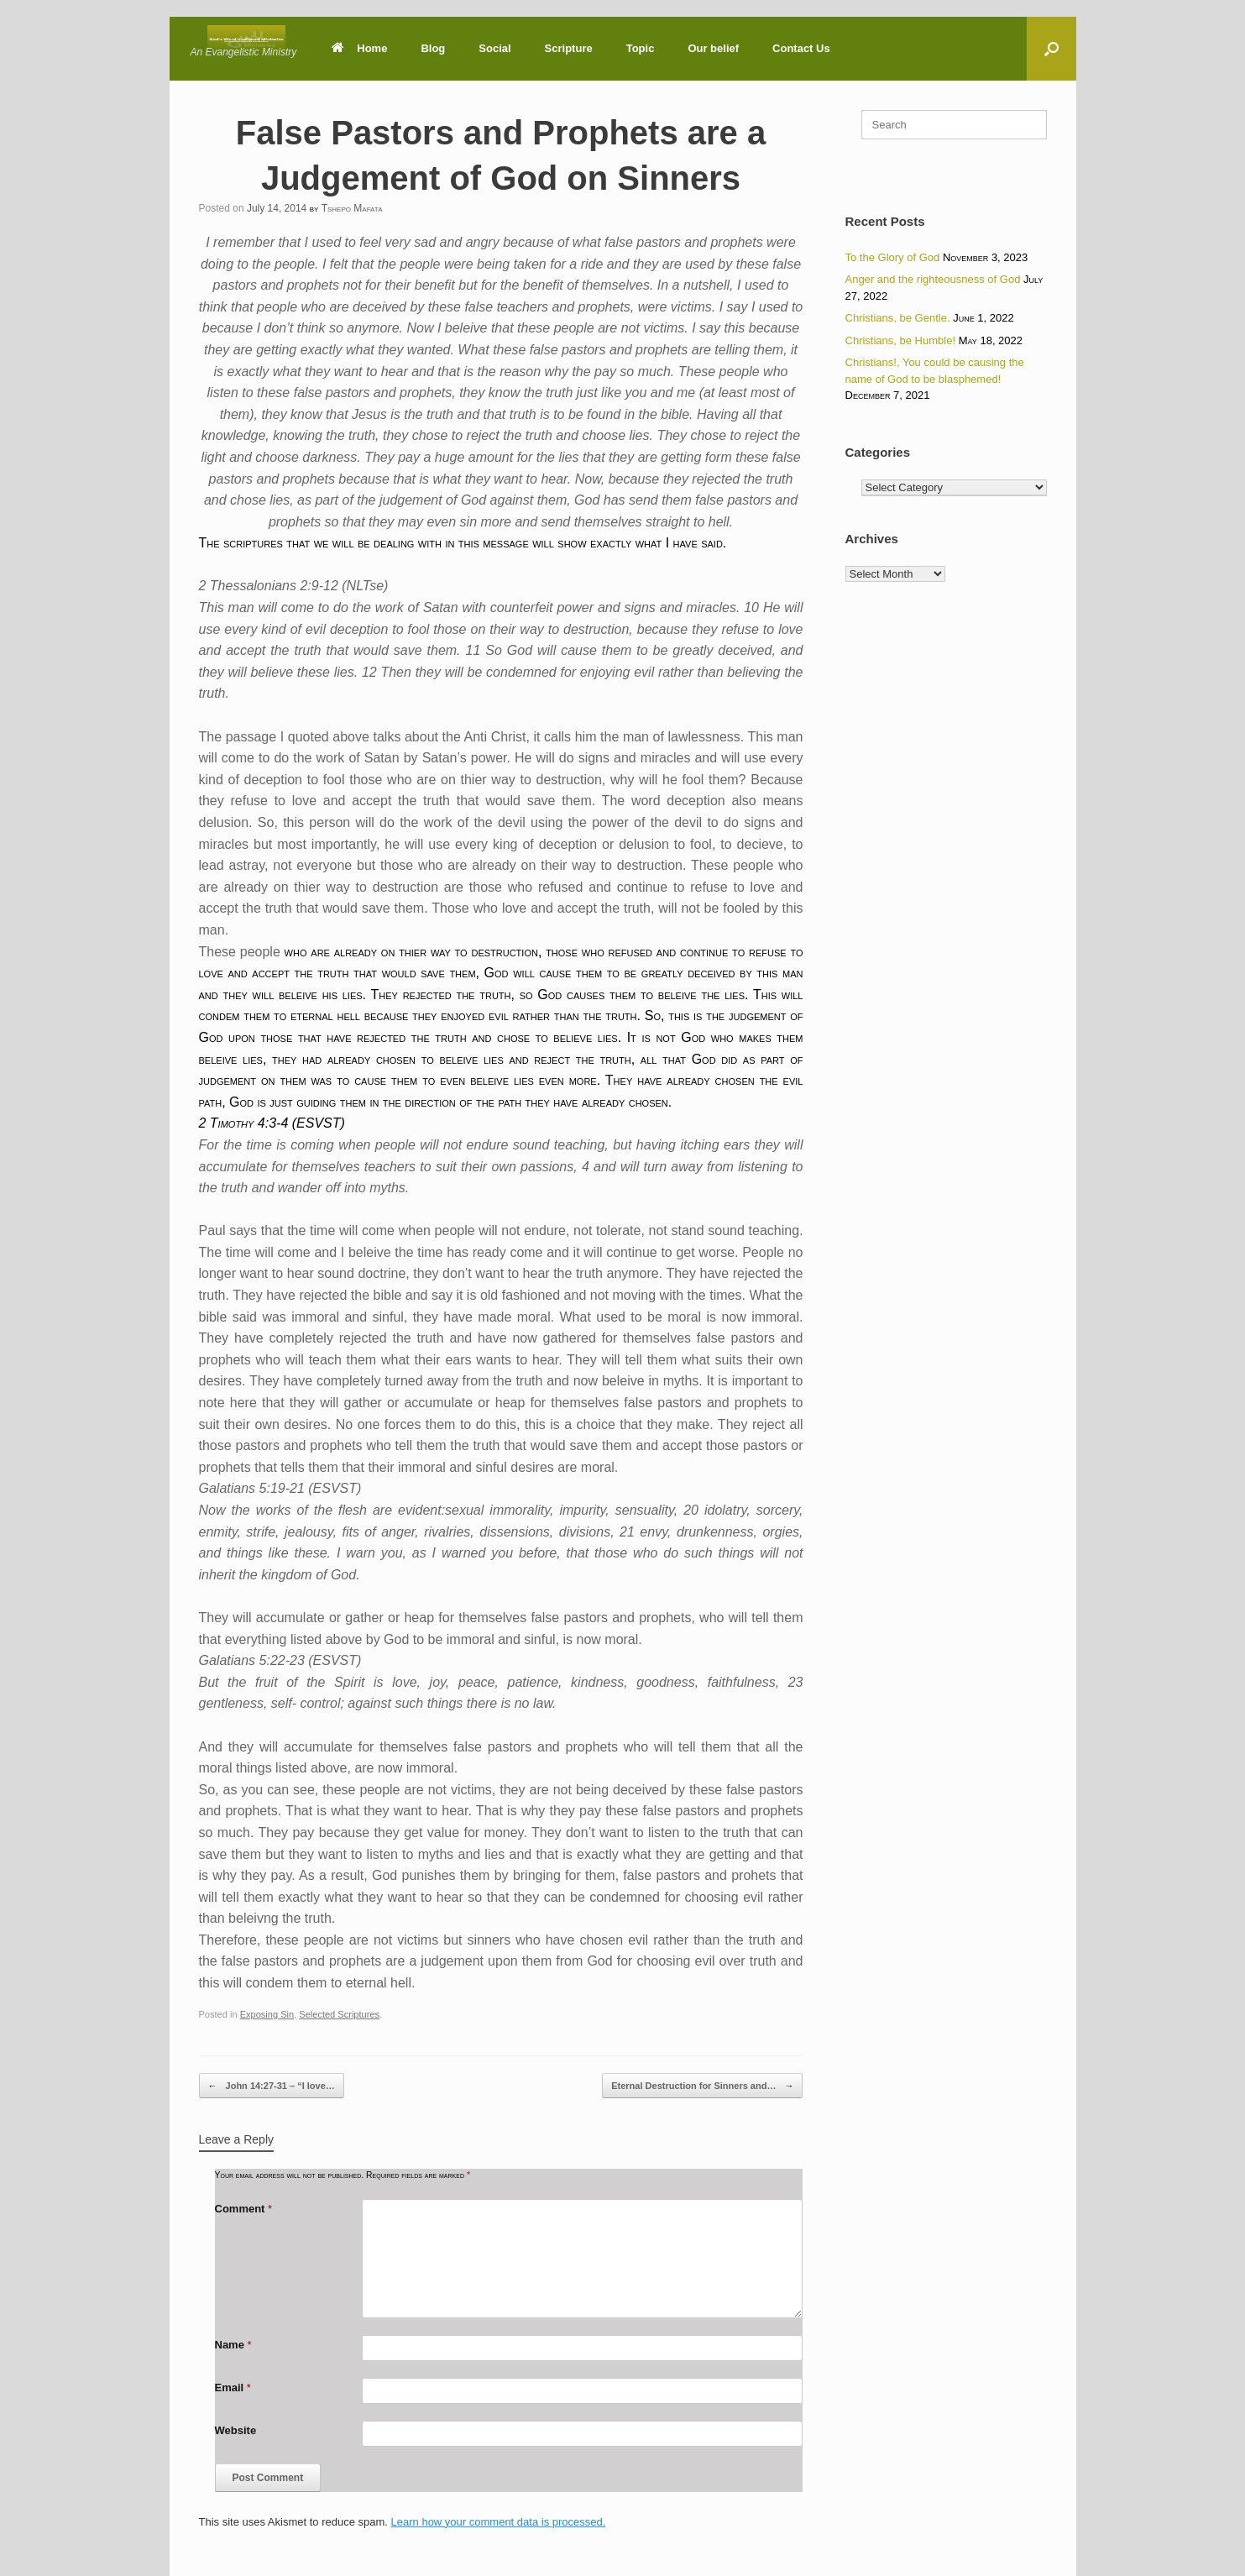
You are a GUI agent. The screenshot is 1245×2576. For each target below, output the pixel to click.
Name (233, 2344)
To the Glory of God (892, 257)
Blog (433, 48)
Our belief (713, 48)
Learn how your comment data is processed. (498, 2522)
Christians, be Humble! (900, 340)
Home (359, 48)
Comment (244, 2208)
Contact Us (801, 48)
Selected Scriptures (339, 2014)
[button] (1051, 49)
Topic (640, 48)
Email (233, 2387)
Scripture (569, 48)
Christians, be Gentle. (897, 318)
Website (236, 2430)
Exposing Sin (267, 2014)
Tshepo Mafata (352, 208)
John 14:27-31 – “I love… (271, 2086)
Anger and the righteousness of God (933, 279)
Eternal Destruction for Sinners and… (702, 2086)
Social (494, 48)
